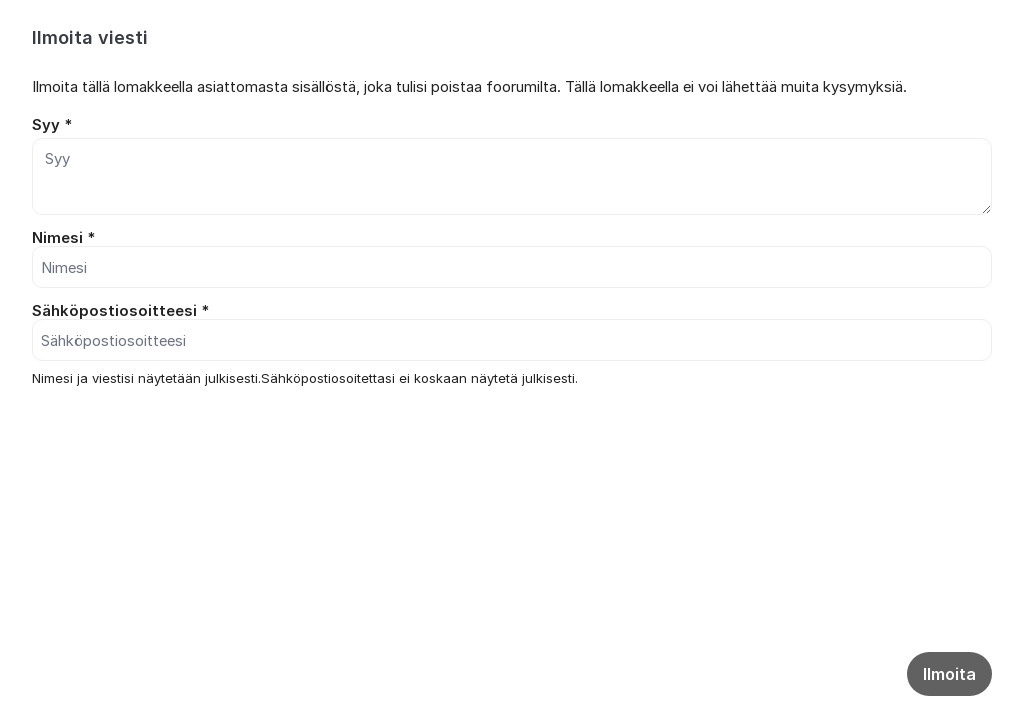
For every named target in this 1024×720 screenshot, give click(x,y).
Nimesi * (63, 238)
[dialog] (512, 237)
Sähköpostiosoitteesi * (120, 311)
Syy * (52, 125)
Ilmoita (949, 674)
